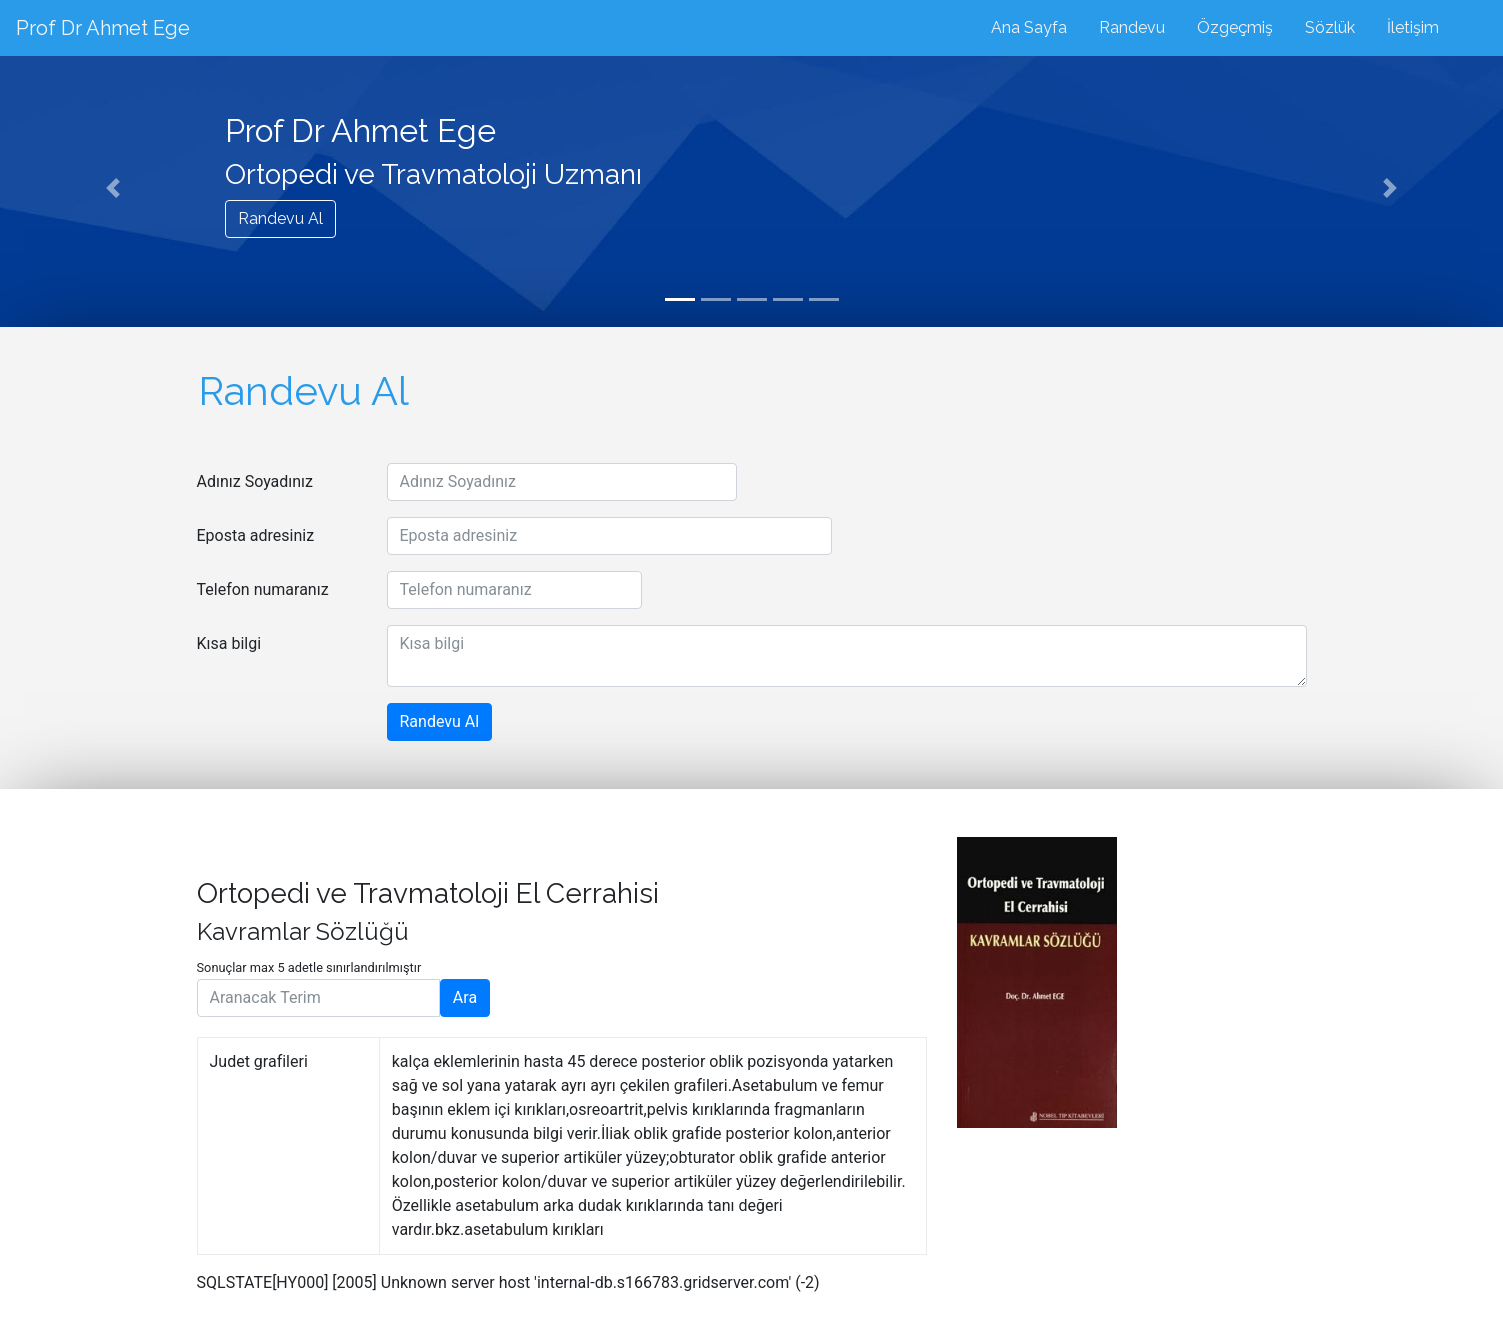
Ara (465, 997)
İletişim (1413, 27)
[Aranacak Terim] (318, 998)
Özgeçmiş (1235, 27)
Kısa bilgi (229, 643)
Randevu (1132, 27)
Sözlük (1330, 27)
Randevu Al (280, 218)
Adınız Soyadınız (255, 481)
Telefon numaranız (263, 589)
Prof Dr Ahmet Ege (103, 28)
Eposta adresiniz (256, 535)
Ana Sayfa (1029, 27)
